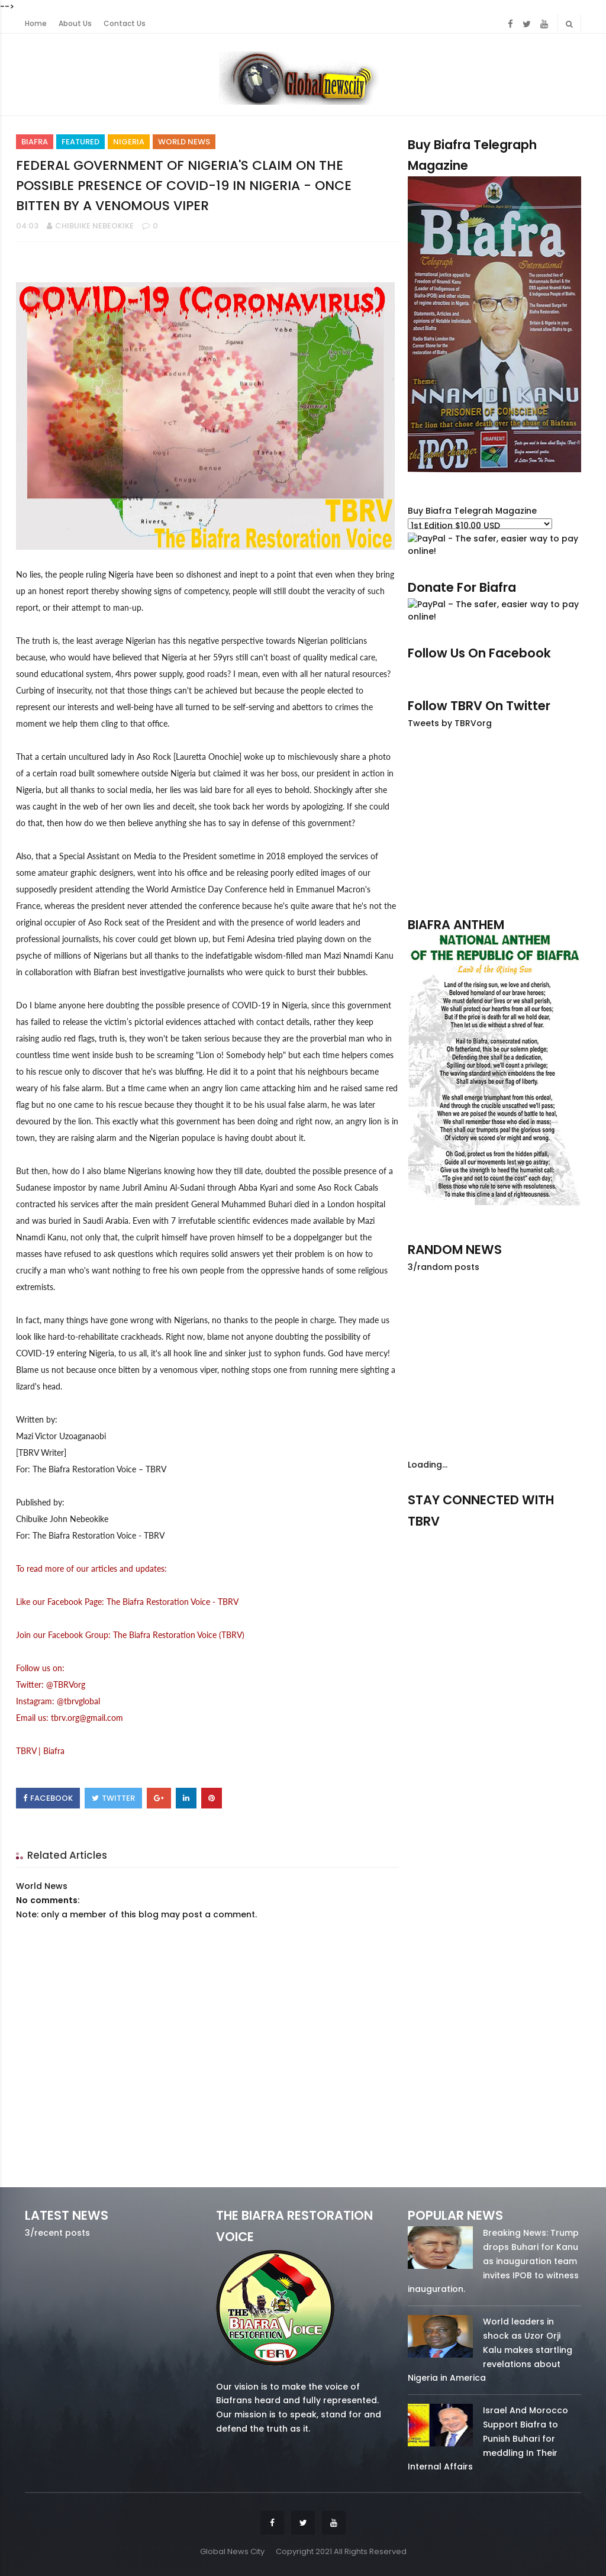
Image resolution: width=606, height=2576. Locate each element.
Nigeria (128, 142)
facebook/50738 (432, 1538)
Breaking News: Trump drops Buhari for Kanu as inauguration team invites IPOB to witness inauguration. (493, 2261)
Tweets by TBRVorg (450, 723)
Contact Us (125, 23)
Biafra (34, 142)
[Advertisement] (494, 823)
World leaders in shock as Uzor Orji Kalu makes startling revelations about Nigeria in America (490, 2349)
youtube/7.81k (556, 1538)
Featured (80, 142)
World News (184, 142)
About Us (75, 23)
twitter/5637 (494, 1538)
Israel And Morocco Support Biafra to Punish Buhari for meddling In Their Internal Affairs (488, 2438)
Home (36, 23)
